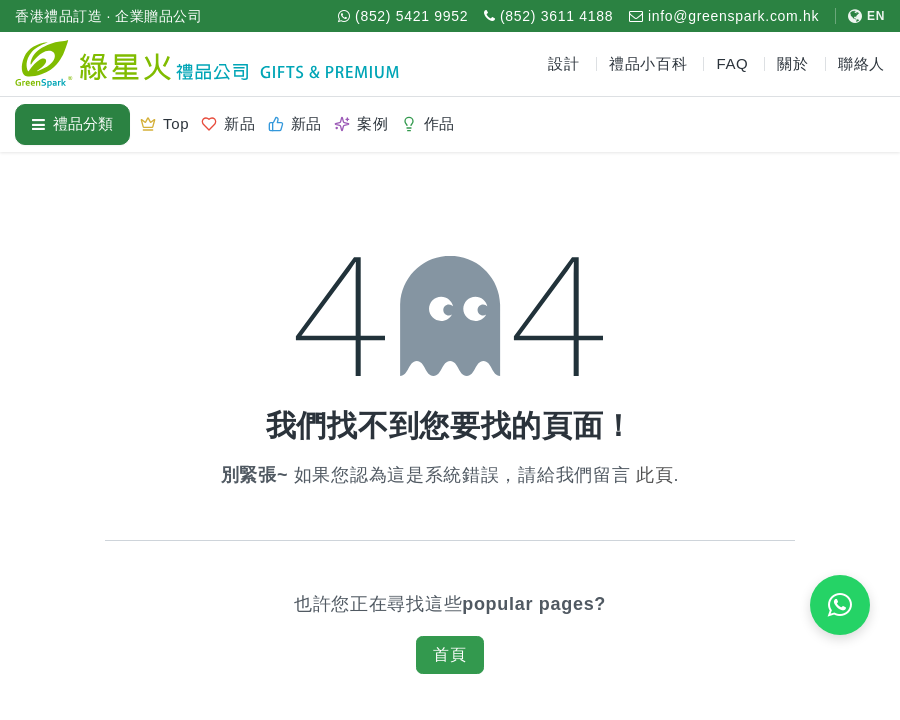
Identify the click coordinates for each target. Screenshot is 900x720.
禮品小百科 (648, 63)
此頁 (654, 475)
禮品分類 (72, 123)
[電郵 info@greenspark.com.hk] (724, 16)
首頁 (449, 654)
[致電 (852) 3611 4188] (548, 16)
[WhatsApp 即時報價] (840, 605)
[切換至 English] (860, 16)
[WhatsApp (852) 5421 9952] (403, 16)
